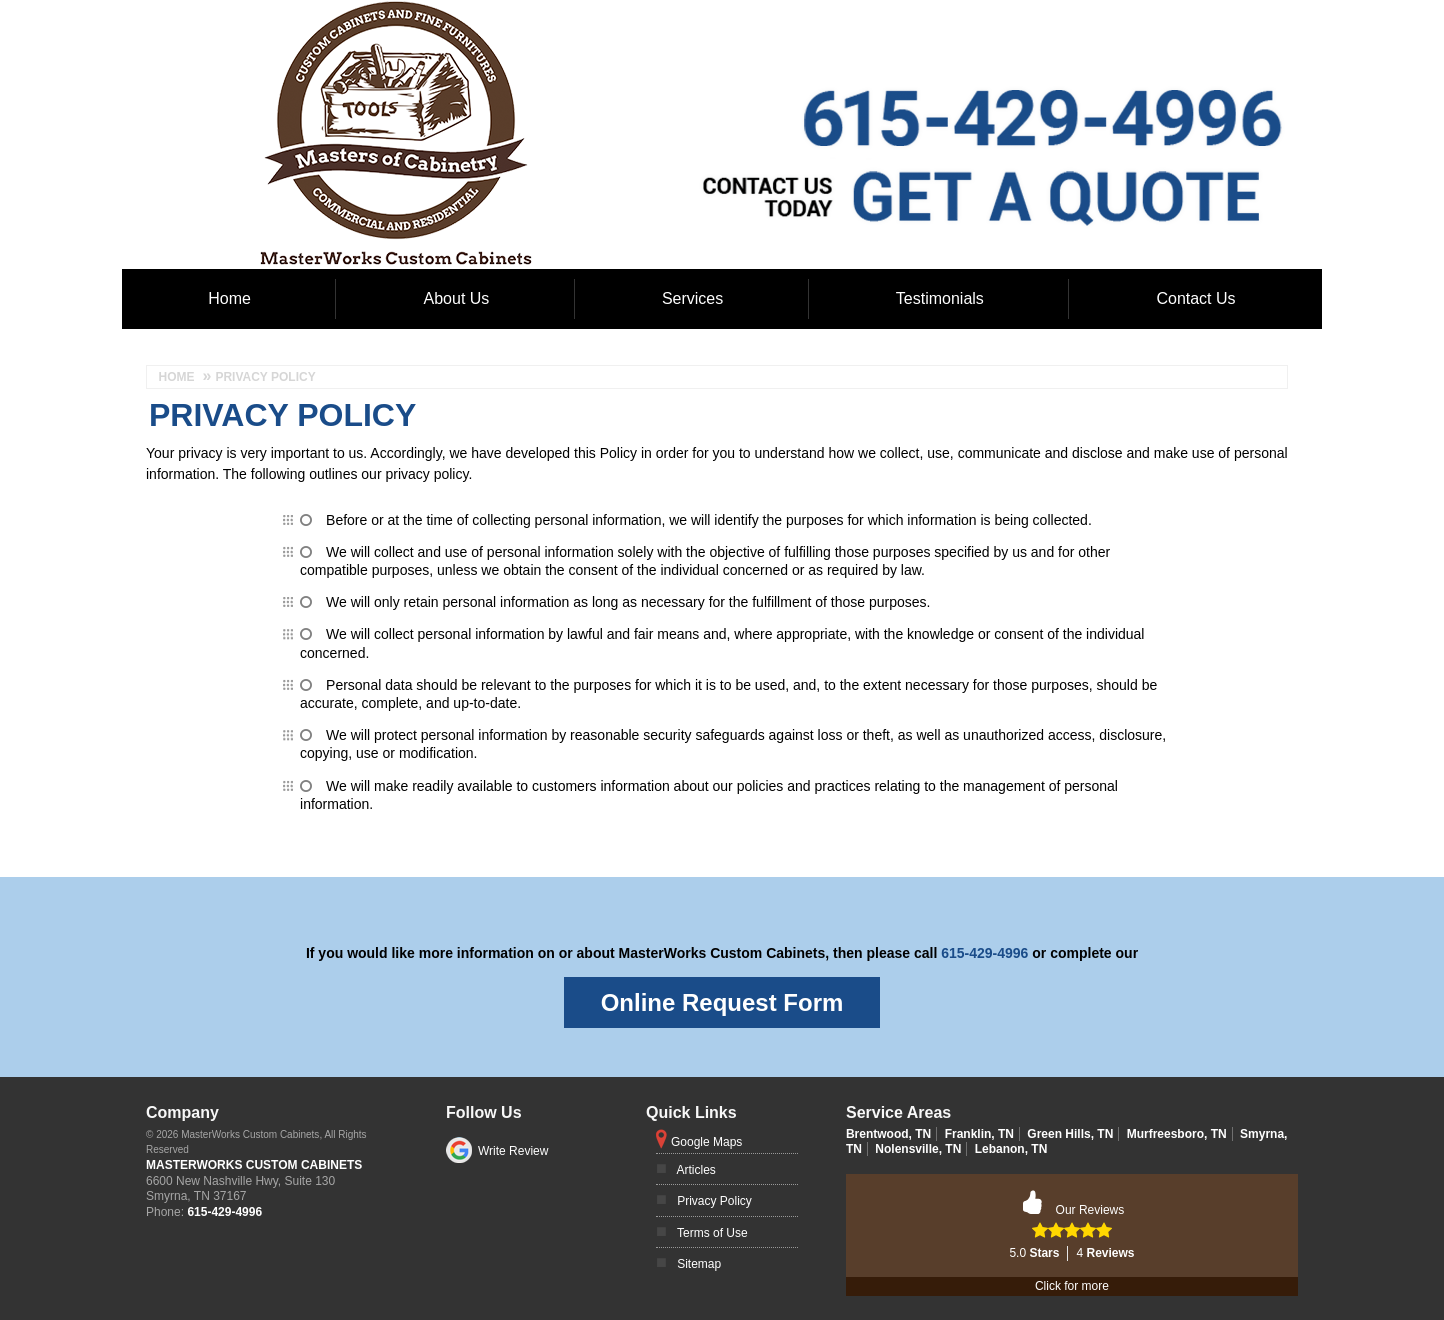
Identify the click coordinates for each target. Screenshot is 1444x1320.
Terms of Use (712, 1233)
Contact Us (1195, 298)
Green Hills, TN (1070, 1134)
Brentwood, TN (888, 1134)
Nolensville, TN (918, 1149)
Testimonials (940, 298)
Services (692, 298)
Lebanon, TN (1011, 1149)
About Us (457, 298)
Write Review (513, 1151)
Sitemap (699, 1264)
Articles (696, 1170)
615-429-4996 (984, 953)
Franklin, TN (979, 1134)
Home (229, 298)
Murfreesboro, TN (1177, 1134)
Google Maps (706, 1142)
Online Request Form (722, 1002)
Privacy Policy (714, 1201)
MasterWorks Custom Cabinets (254, 1165)
